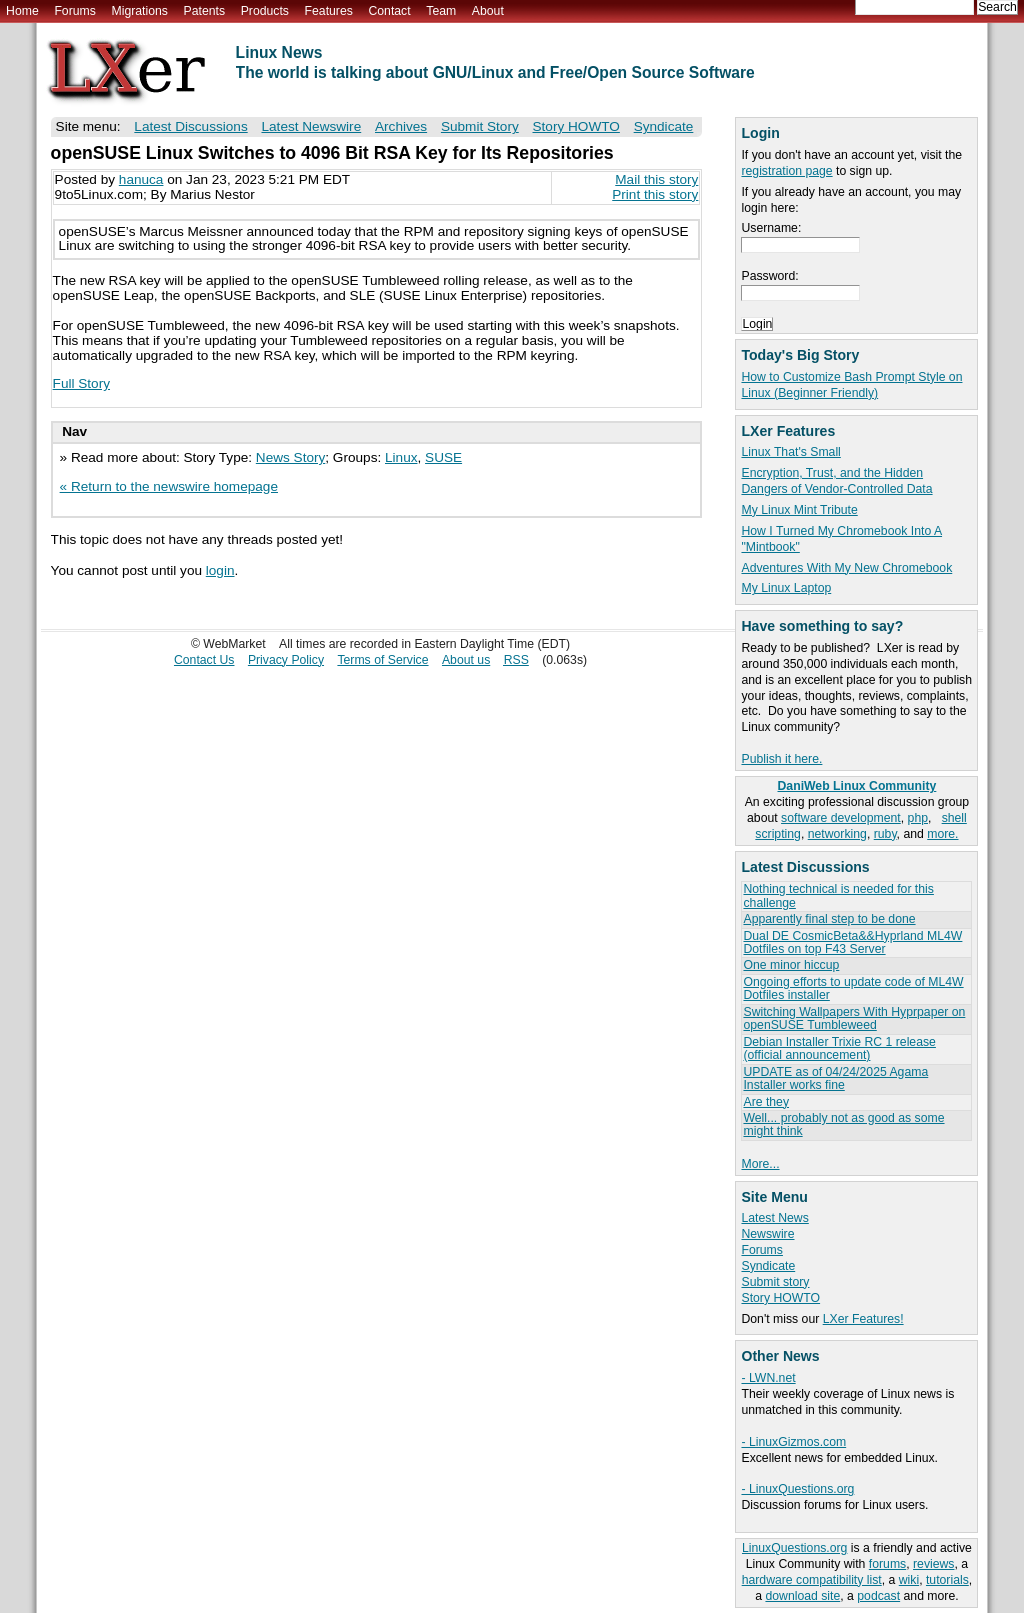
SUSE (443, 457)
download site (802, 1596)
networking (837, 834)
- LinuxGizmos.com (793, 1442)
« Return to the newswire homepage (169, 486)
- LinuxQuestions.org (797, 1489)
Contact (389, 11)
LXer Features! (863, 1319)
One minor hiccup (791, 965)
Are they (766, 1102)
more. (942, 834)
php (918, 818)
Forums (74, 11)
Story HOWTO (780, 1298)
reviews (933, 1564)
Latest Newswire (311, 126)
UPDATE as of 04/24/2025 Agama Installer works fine (835, 1078)
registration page (786, 171)
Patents (205, 11)
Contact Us (204, 660)
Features (329, 11)
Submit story (775, 1282)
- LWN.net (768, 1378)
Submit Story (480, 126)
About (488, 11)
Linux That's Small (790, 452)
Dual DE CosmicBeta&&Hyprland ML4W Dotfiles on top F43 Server (852, 942)
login (220, 570)
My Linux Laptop (786, 588)
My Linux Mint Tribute (799, 510)
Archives (401, 126)
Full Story (81, 383)
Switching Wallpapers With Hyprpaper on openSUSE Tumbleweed (854, 1018)
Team (441, 11)
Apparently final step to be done (829, 919)
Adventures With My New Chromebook (846, 568)
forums (887, 1564)
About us (466, 660)
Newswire (767, 1234)
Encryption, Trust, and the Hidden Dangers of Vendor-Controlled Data (836, 481)
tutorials (947, 1580)
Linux (401, 457)
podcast (878, 1596)
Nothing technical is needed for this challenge (838, 895)
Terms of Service (382, 660)
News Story (291, 457)
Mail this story (656, 179)
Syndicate (768, 1266)
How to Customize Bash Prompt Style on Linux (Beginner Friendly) (851, 385)
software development (841, 818)
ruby (885, 834)
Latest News (774, 1218)
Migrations (139, 11)
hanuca (141, 179)
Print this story (655, 194)
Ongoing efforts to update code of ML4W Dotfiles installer (853, 988)
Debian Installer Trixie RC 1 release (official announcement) (839, 1048)
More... (760, 1164)
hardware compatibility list (812, 1580)
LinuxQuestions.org (794, 1548)
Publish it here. (781, 759)
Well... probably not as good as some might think (843, 1124)
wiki (909, 1580)
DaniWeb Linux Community (857, 786)
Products (265, 11)
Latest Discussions (190, 126)
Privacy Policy (286, 660)
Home (22, 11)
